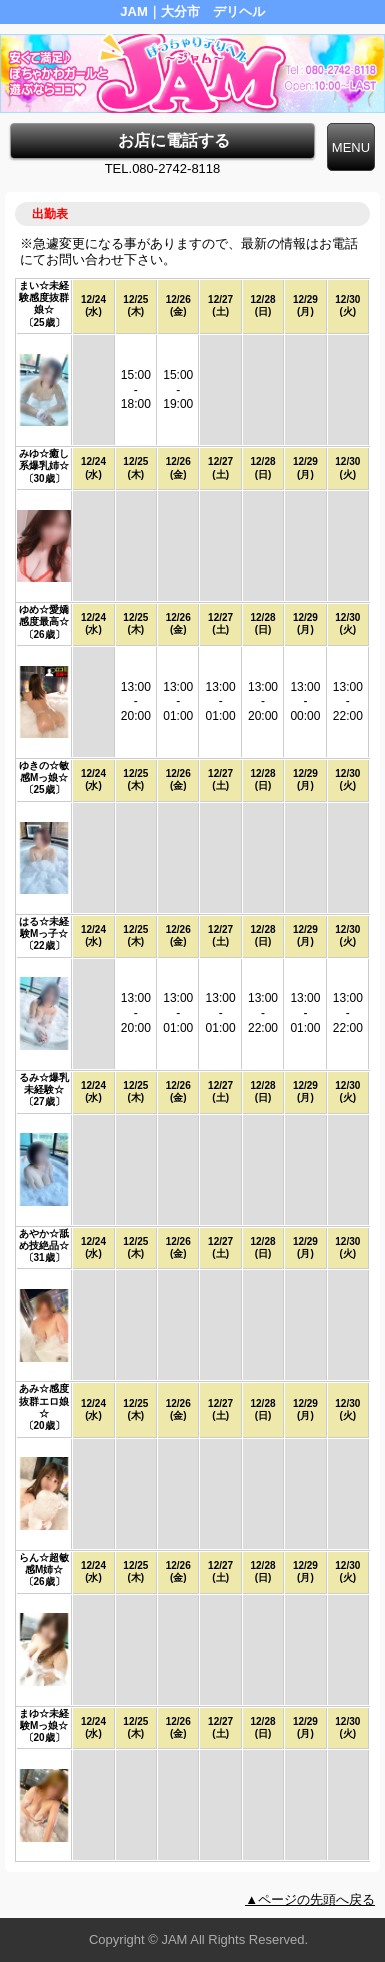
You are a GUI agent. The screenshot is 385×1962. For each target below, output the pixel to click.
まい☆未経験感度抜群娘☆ (44, 298)
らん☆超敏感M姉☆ (44, 1563)
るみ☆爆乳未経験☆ (44, 1083)
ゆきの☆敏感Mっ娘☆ (44, 771)
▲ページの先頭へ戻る (310, 1899)
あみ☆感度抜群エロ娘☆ (44, 1401)
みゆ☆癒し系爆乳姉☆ (44, 459)
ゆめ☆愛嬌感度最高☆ (44, 615)
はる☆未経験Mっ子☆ (44, 927)
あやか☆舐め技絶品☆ (44, 1239)
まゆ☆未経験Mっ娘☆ (44, 1719)
